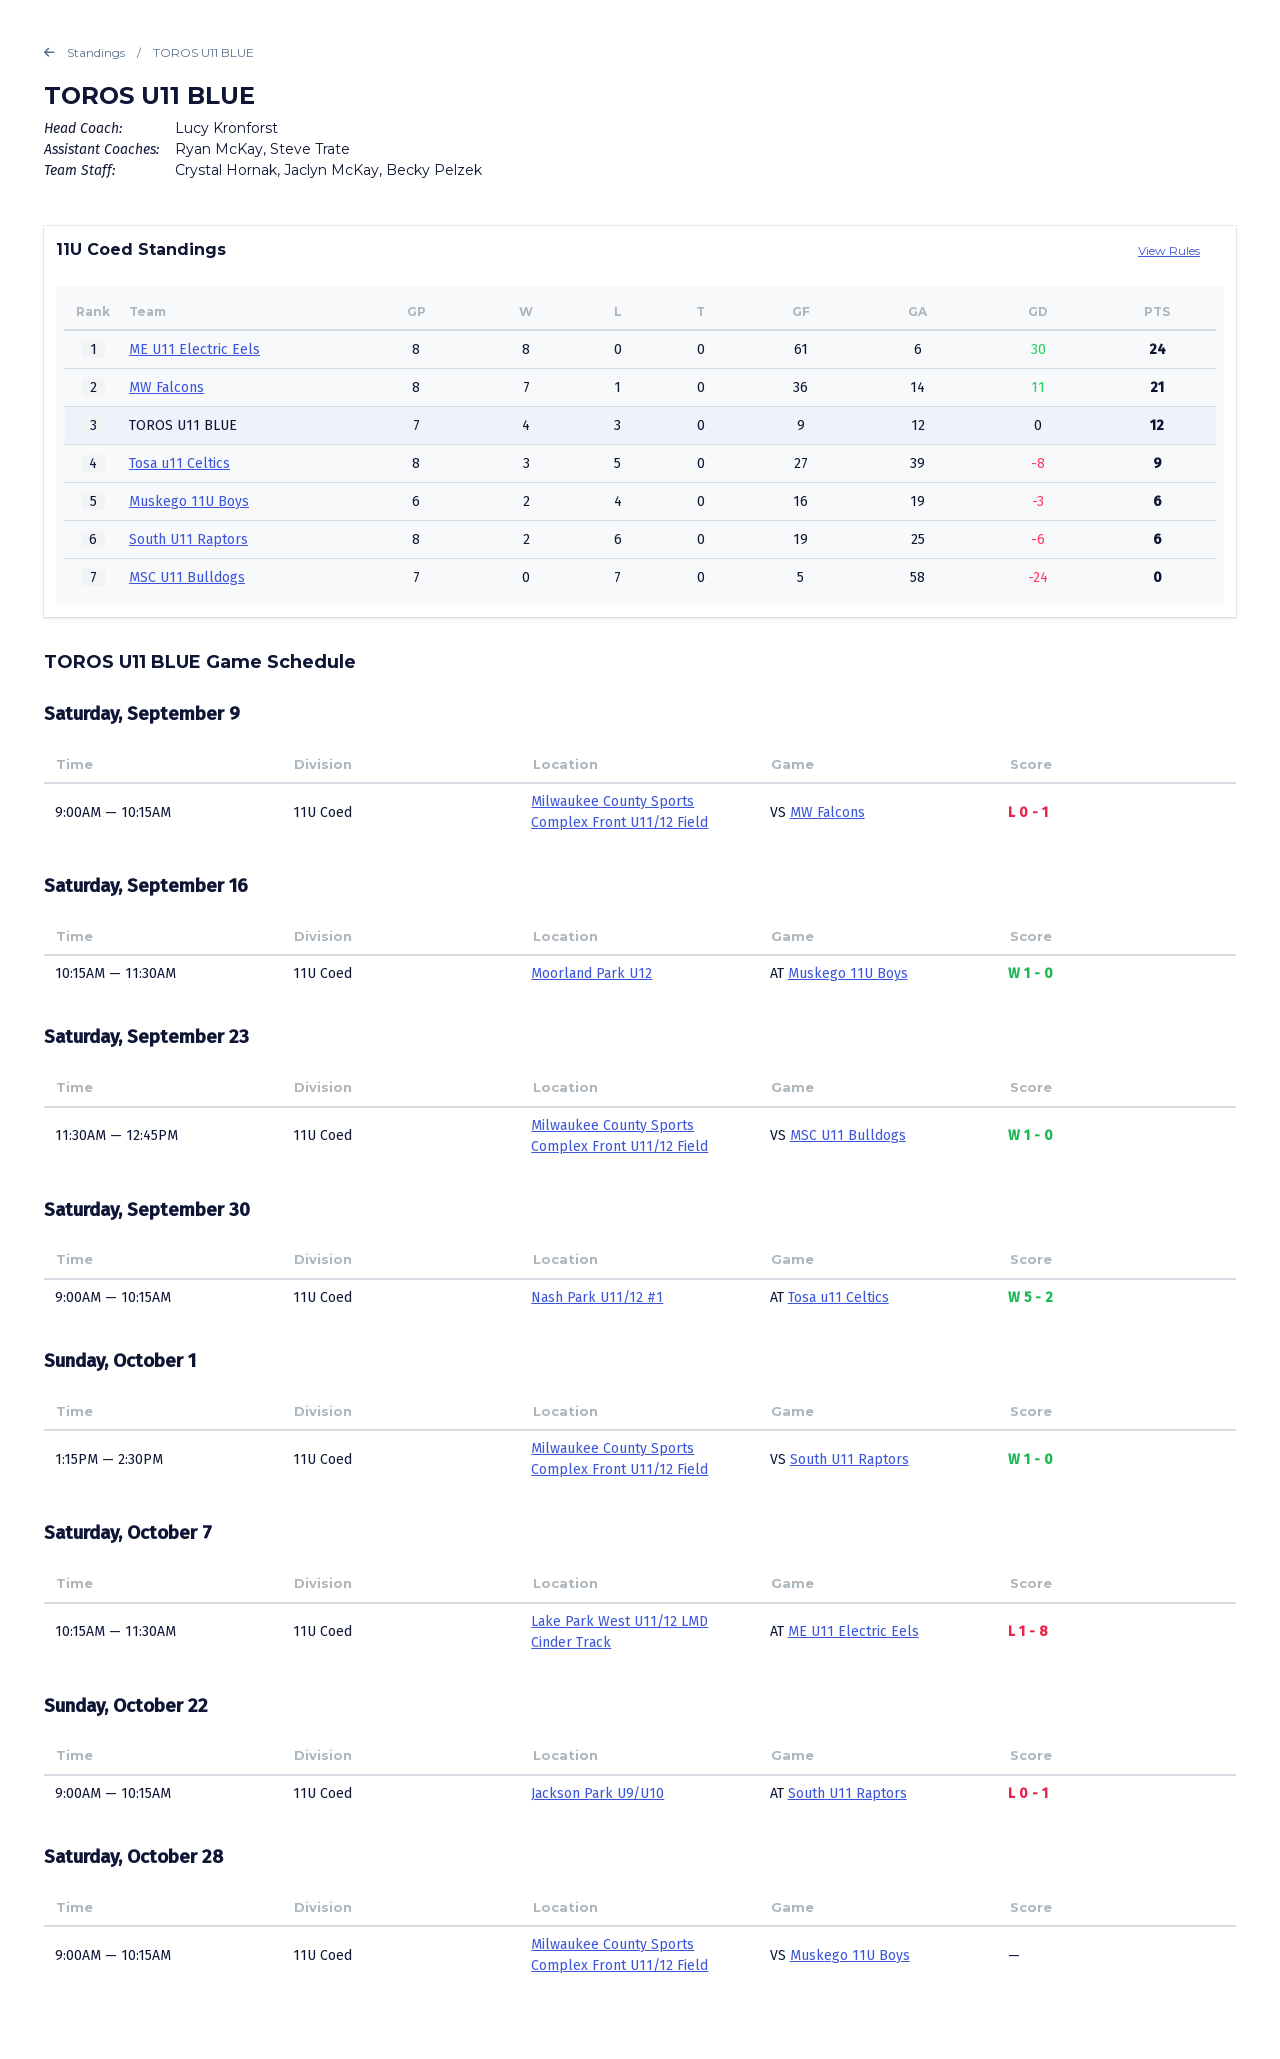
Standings (84, 53)
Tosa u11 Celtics (179, 463)
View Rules (1169, 250)
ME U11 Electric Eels (194, 349)
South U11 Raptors (188, 539)
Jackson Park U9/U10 (597, 1793)
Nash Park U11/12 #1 (597, 1297)
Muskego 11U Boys (189, 501)
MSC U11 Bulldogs (187, 577)
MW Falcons (166, 387)
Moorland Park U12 (591, 973)
